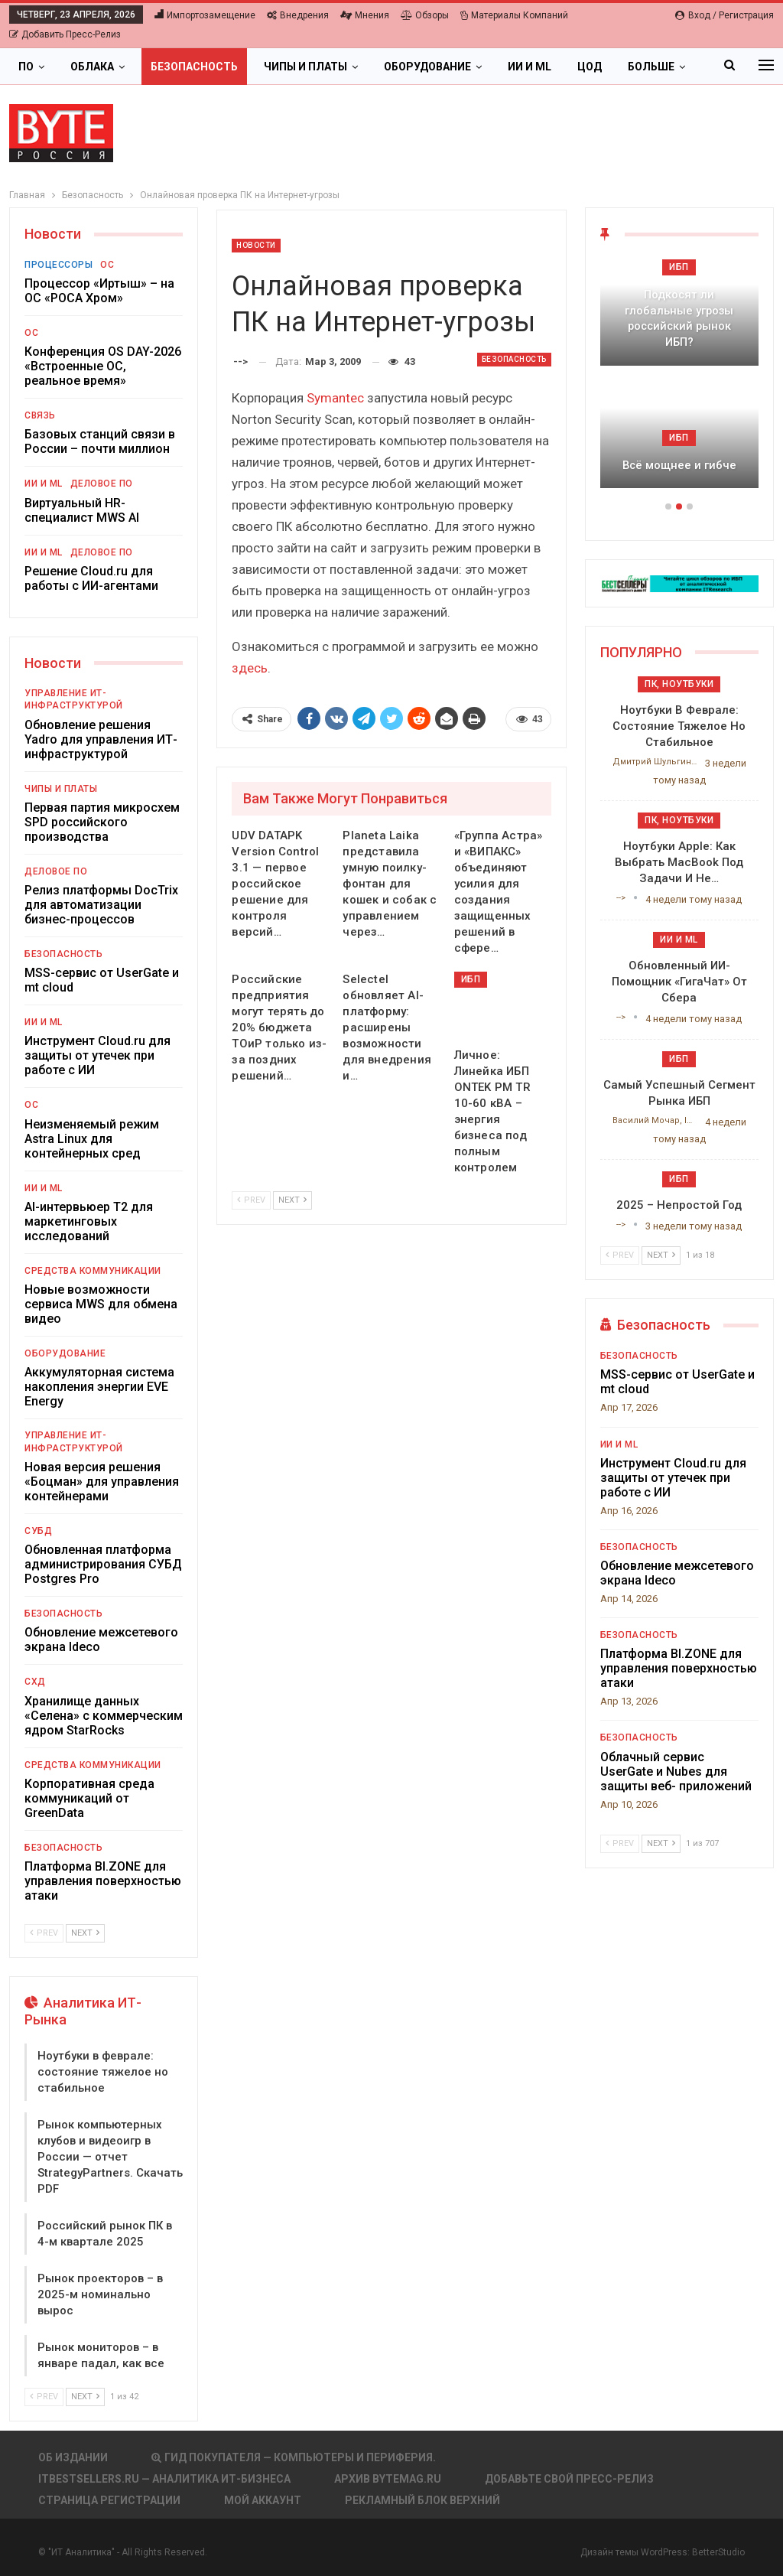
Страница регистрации (109, 2500)
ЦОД (589, 66)
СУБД (38, 1531)
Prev (251, 1200)
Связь (40, 415)
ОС (107, 264)
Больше (651, 66)
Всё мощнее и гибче (679, 465)
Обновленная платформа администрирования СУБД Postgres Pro (103, 1564)
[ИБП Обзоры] (679, 582)
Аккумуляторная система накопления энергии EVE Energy (99, 1386)
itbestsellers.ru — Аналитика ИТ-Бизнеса (164, 2479)
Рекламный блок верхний (422, 2500)
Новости (256, 245)
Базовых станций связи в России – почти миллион (99, 441)
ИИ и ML (529, 66)
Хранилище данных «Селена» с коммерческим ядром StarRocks (103, 1715)
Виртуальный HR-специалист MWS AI (81, 510)
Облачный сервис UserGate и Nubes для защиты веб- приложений (676, 1771)
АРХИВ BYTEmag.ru (387, 2479)
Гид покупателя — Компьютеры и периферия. (293, 2457)
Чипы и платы (305, 66)
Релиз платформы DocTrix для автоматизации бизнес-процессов (101, 905)
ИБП (471, 979)
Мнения (364, 15)
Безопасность (194, 66)
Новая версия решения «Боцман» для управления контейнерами (101, 1481)
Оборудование (427, 66)
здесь (250, 668)
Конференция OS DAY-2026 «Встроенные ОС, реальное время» (102, 366)
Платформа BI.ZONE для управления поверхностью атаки (102, 1881)
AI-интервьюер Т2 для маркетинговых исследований (88, 1221)
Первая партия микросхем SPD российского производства (102, 822)
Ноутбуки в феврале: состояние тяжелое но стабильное (102, 2072)
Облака (92, 66)
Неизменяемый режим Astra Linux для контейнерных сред (91, 1139)
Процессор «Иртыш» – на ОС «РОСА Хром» (99, 290)
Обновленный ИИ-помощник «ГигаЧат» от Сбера (679, 982)
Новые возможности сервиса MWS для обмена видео (100, 1304)
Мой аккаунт (262, 2500)
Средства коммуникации (92, 1270)
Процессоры (58, 264)
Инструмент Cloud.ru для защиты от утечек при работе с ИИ (97, 1055)
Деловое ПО (101, 483)
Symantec (335, 397)
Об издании (73, 2457)
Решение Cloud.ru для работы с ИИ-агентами (91, 578)
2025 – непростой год (679, 1205)
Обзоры (425, 15)
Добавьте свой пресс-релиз (569, 2479)
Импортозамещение (204, 15)
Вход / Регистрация (724, 15)
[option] (679, 381)
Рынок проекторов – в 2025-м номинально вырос (100, 2294)
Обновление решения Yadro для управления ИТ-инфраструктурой (100, 739)
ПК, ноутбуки (679, 684)
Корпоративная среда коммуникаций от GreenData (89, 1798)
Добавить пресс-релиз (65, 34)
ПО (26, 66)
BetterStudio (718, 2552)
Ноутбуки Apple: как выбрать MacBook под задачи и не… (679, 862)
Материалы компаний (514, 15)
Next (292, 1200)
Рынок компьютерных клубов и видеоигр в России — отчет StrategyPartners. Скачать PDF (110, 2157)
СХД (35, 1681)
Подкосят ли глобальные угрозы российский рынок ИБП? (679, 318)
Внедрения (298, 15)
